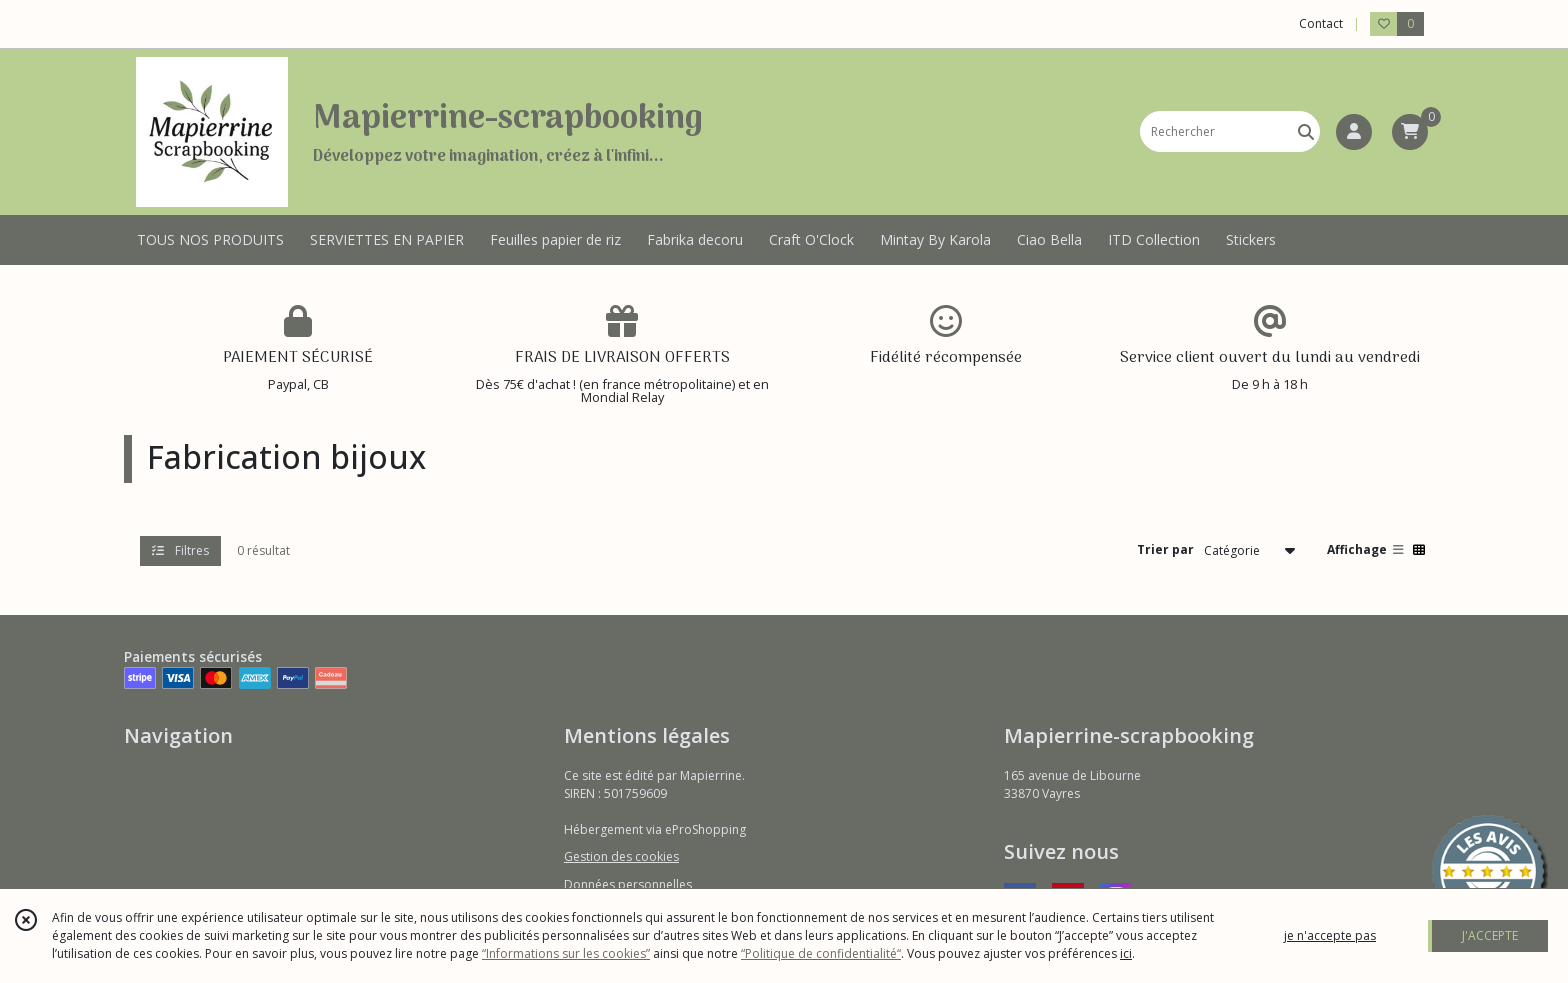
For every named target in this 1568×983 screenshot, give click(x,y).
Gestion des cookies (621, 856)
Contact (1321, 23)
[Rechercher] (1306, 131)
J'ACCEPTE (1490, 935)
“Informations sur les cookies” (566, 953)
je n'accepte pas (1330, 935)
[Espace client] (1354, 132)
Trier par (1165, 549)
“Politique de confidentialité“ (821, 953)
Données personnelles (628, 884)
